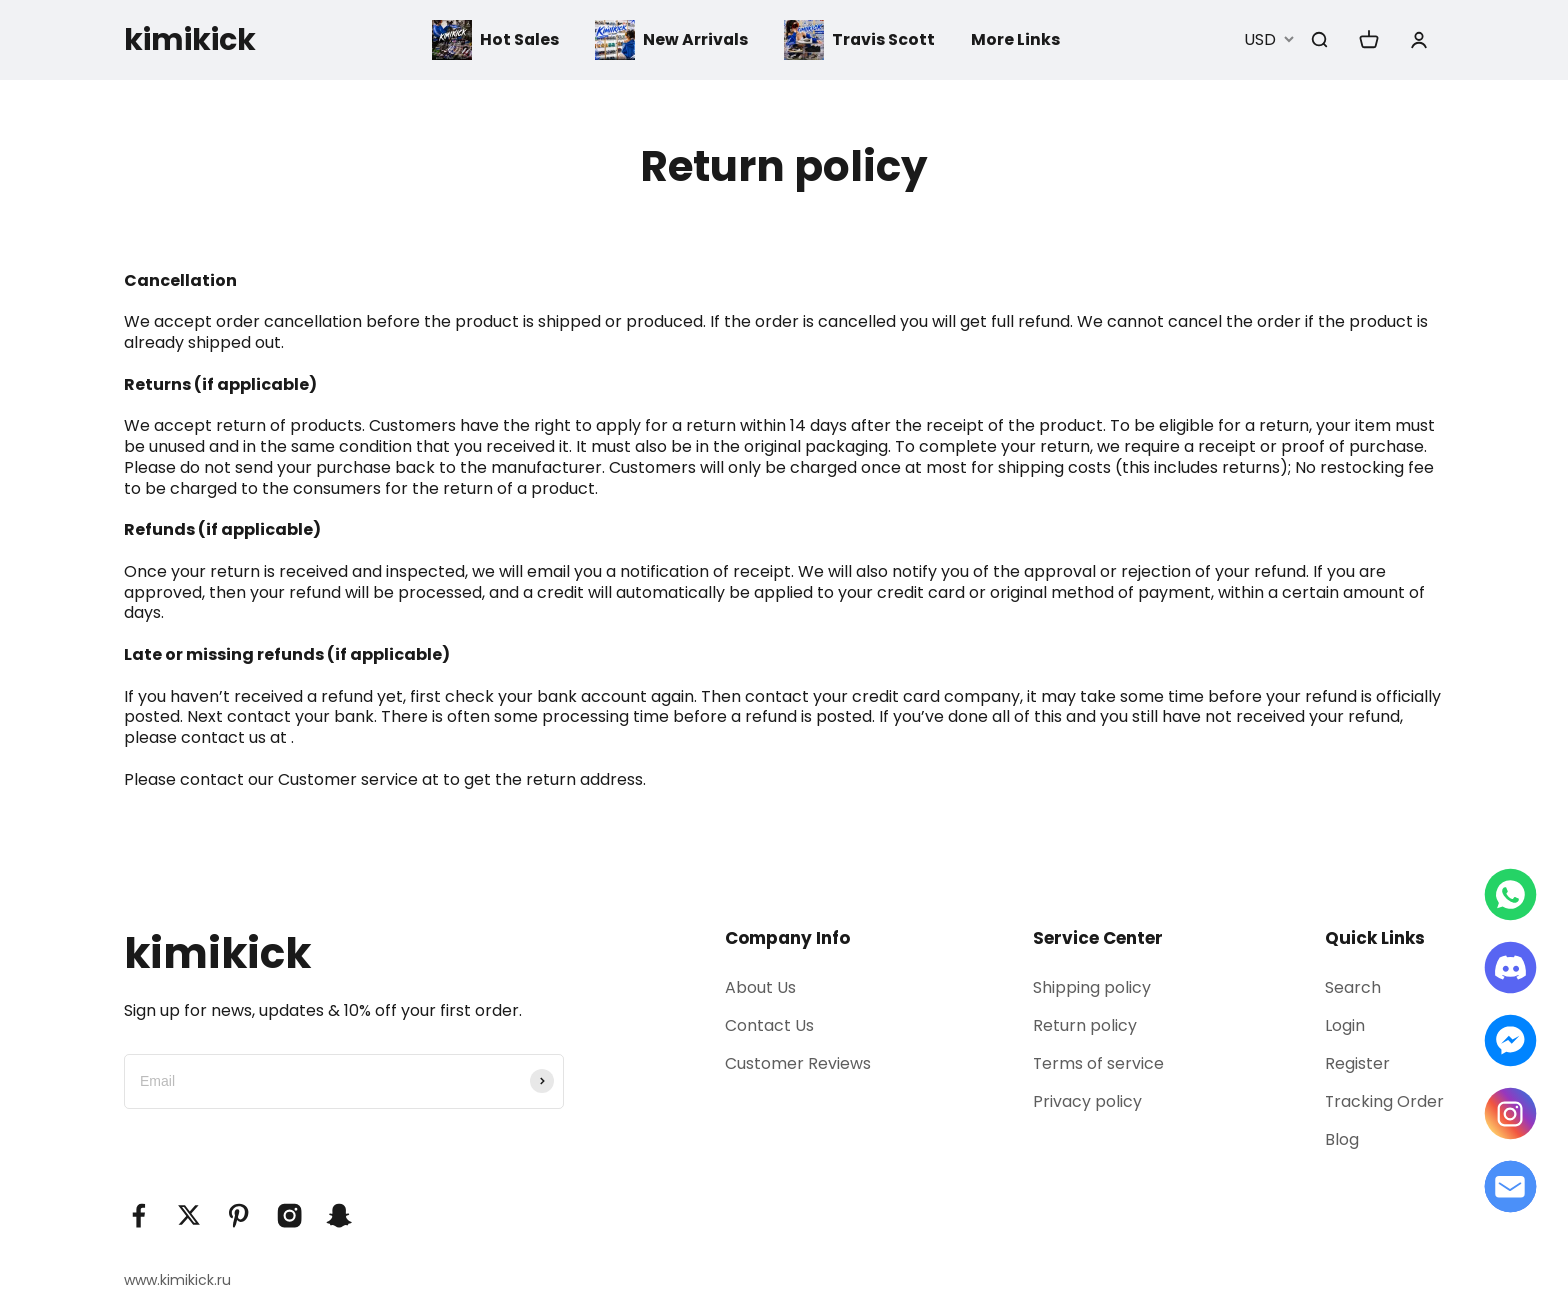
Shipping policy (1090, 987)
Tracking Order (1384, 1102)
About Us (760, 987)
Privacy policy (1085, 1102)
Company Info (787, 938)
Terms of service (1097, 1063)
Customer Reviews (798, 1063)
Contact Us (769, 1025)
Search (1352, 987)
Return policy (1083, 1025)
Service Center (1096, 938)
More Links (1017, 39)
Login (1344, 1025)
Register (1356, 1063)
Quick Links (1374, 938)
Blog (1341, 1140)
